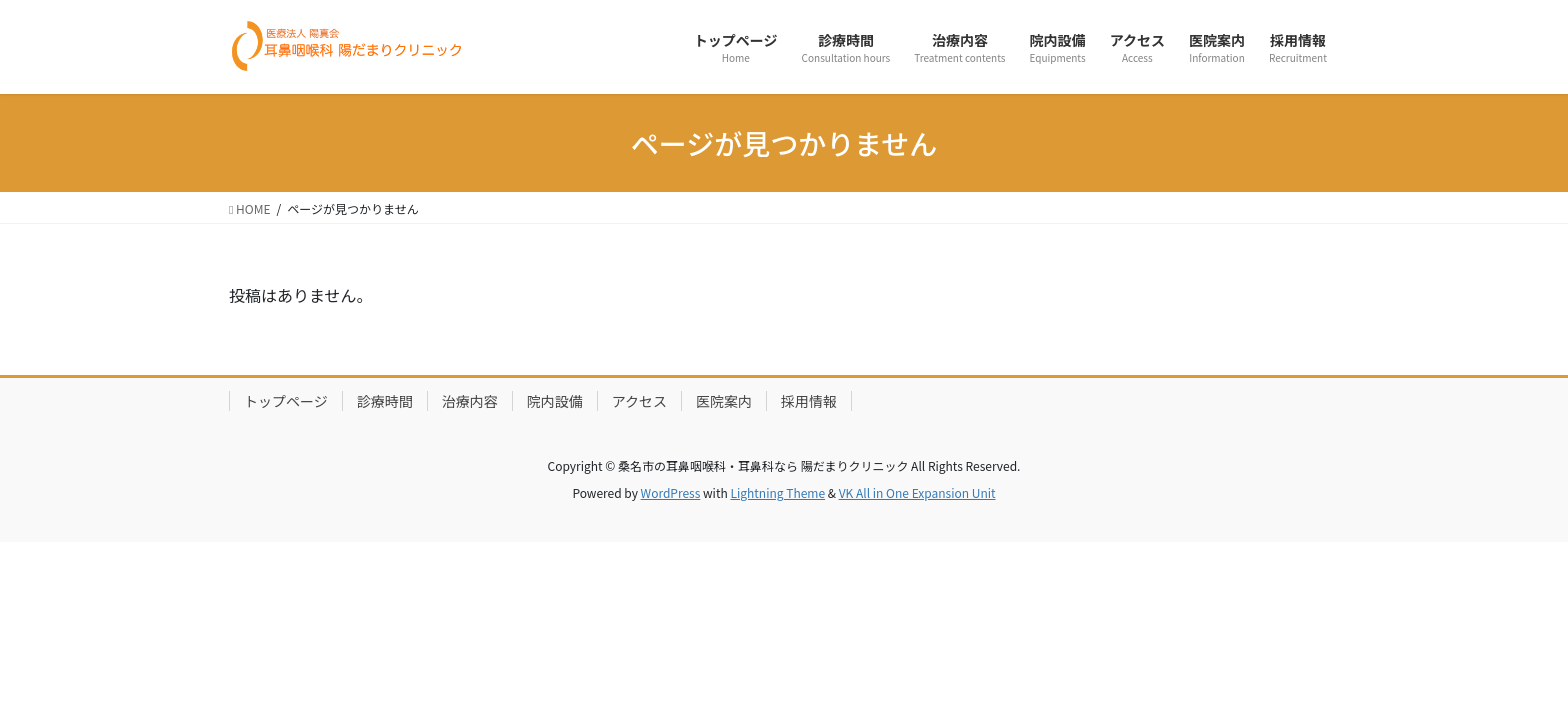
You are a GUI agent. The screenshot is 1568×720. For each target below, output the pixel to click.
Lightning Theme (777, 492)
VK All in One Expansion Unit (917, 492)
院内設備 (555, 401)
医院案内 (724, 401)
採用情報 (809, 401)
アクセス (639, 401)
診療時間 (385, 401)
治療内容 (470, 401)
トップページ (286, 401)
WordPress (671, 492)
